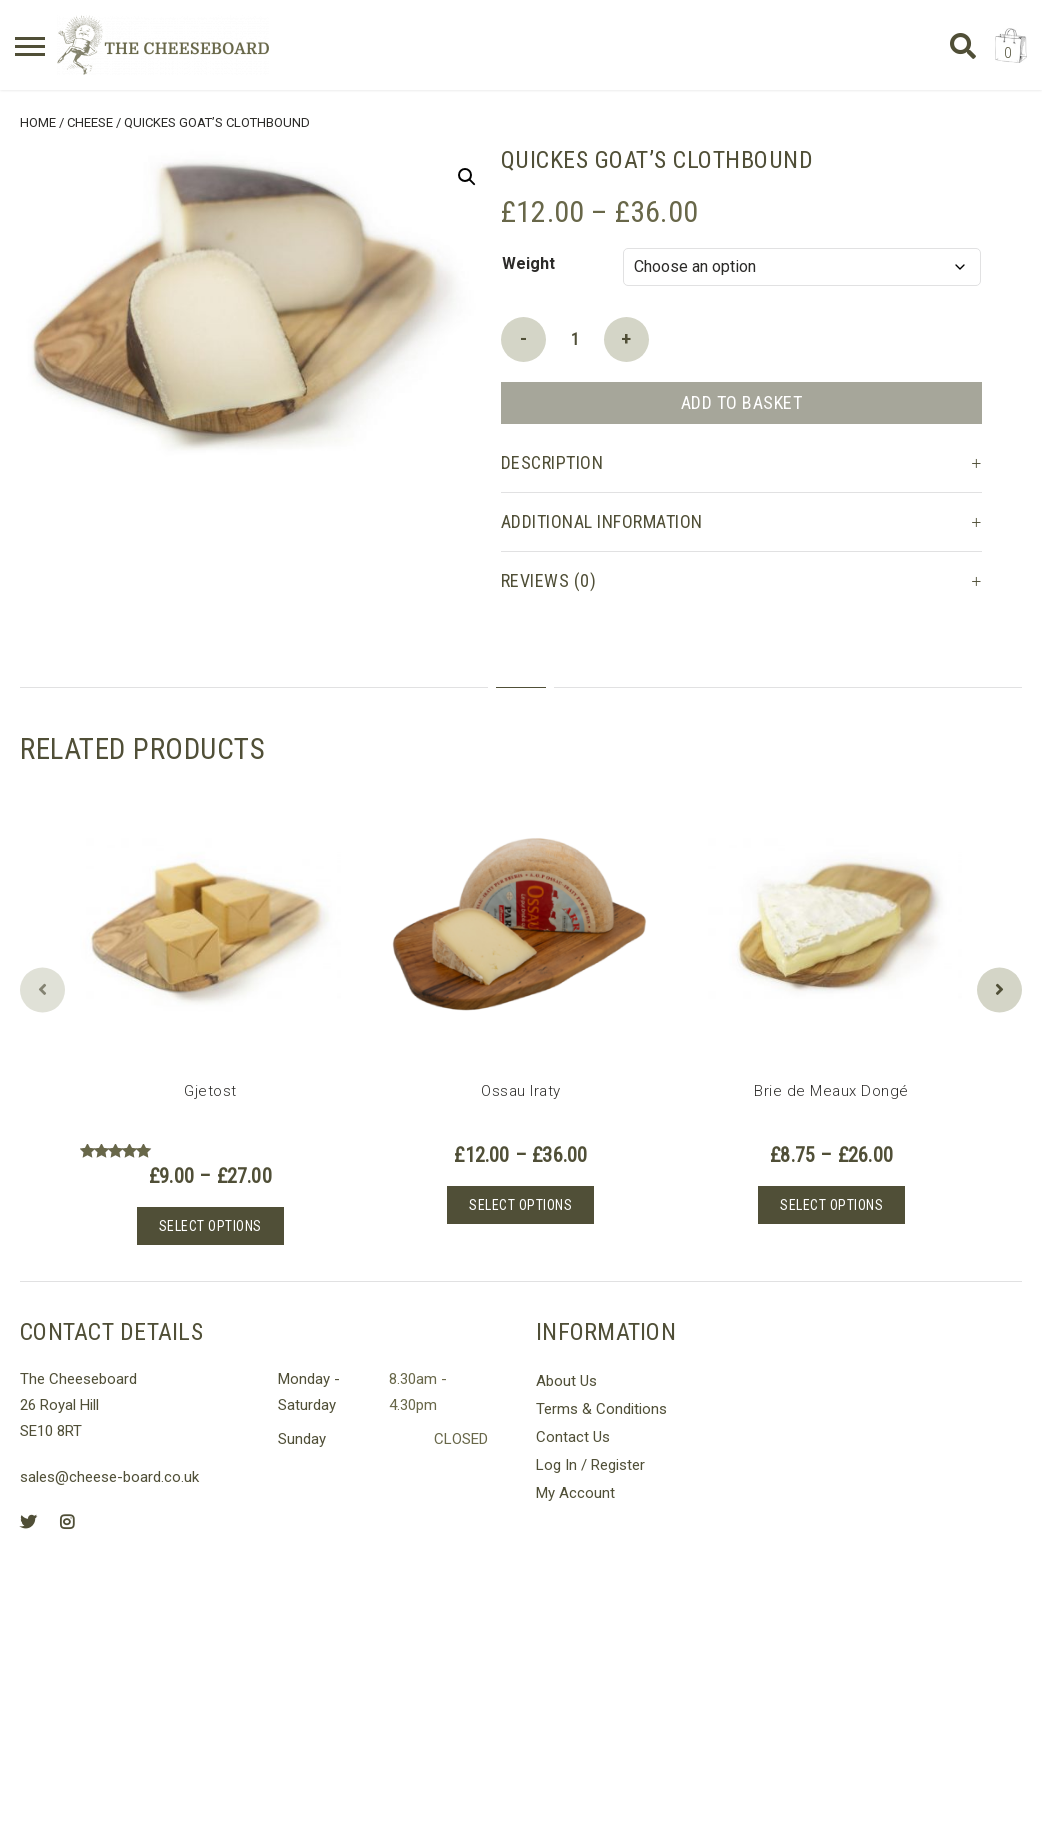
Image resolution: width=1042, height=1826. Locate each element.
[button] (467, 177)
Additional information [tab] (602, 521)
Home (38, 122)
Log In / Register (590, 1465)
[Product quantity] (575, 339)
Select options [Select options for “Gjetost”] (210, 1226)
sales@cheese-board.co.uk (109, 1477)
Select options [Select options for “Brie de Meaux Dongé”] (831, 1205)
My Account (575, 1493)
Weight (528, 263)
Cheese (90, 122)
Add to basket (742, 402)
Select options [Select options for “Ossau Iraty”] (520, 1205)
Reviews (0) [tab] (549, 580)
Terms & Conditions (601, 1409)
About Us (566, 1381)
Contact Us (573, 1437)
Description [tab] (552, 462)
